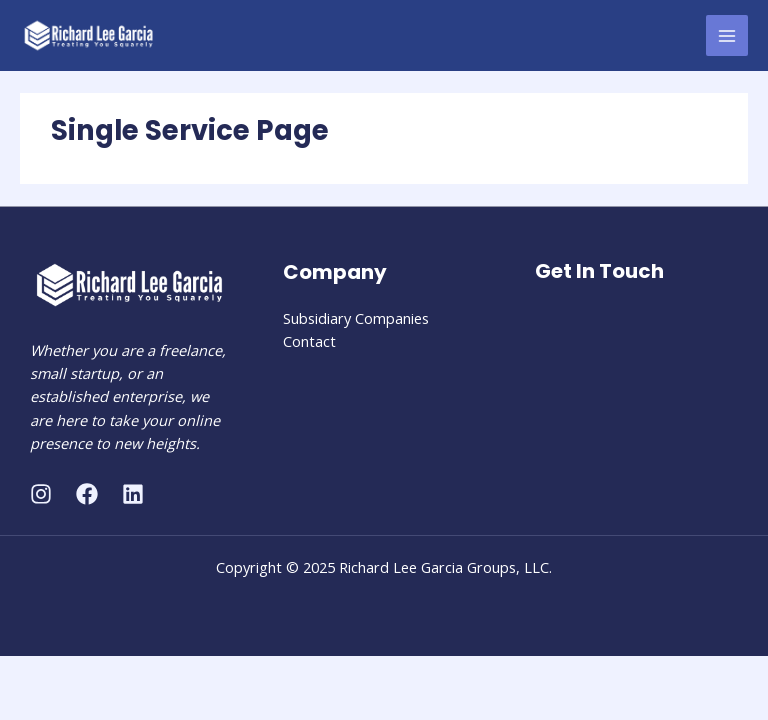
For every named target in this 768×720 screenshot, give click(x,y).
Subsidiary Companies (356, 318)
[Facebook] (87, 494)
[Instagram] (41, 494)
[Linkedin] (133, 494)
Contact (309, 341)
